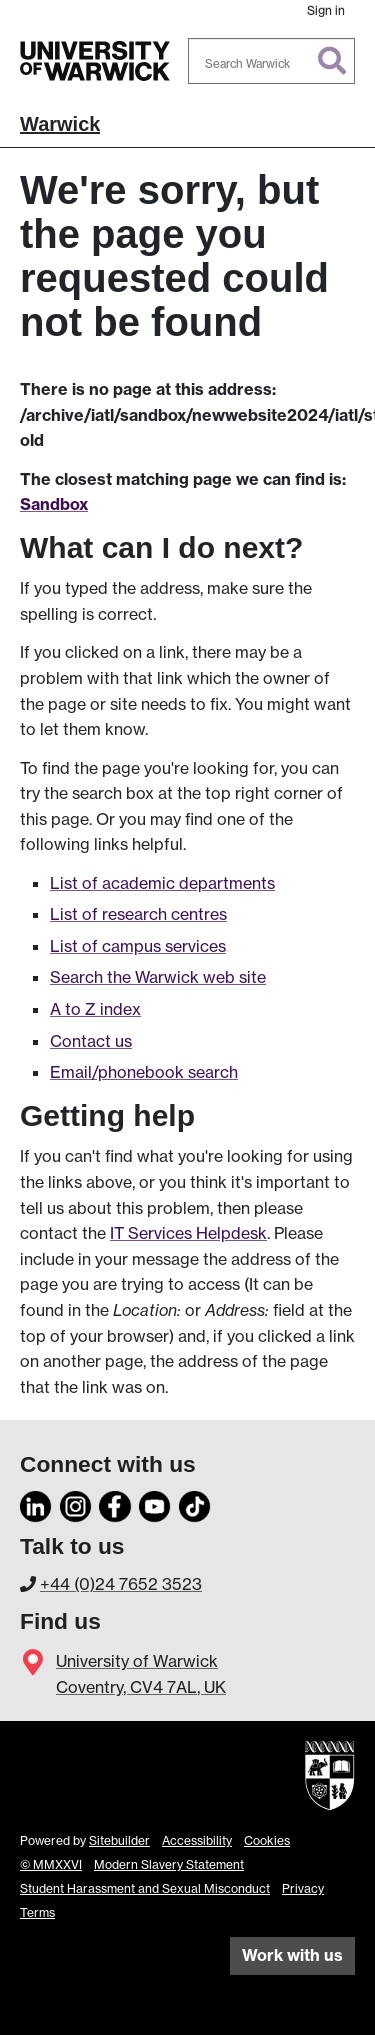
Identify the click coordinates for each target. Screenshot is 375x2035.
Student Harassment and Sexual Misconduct (145, 1888)
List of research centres (138, 914)
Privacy (303, 1888)
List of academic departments (162, 883)
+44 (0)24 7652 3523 (121, 1584)
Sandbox (54, 504)
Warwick (60, 124)
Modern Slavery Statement (169, 1864)
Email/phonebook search (144, 1072)
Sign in (326, 10)
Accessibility (197, 1840)
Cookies (267, 1840)
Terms (37, 1912)
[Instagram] (76, 1504)
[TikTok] (195, 1504)
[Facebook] (115, 1504)
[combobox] (272, 61)
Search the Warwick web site (158, 977)
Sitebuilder (119, 1840)
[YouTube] (155, 1504)
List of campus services (138, 946)
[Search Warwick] (272, 61)
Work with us (292, 1955)
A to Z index (95, 1009)
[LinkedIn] (36, 1504)
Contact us (91, 1041)
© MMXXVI (51, 1864)
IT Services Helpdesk (188, 1233)
